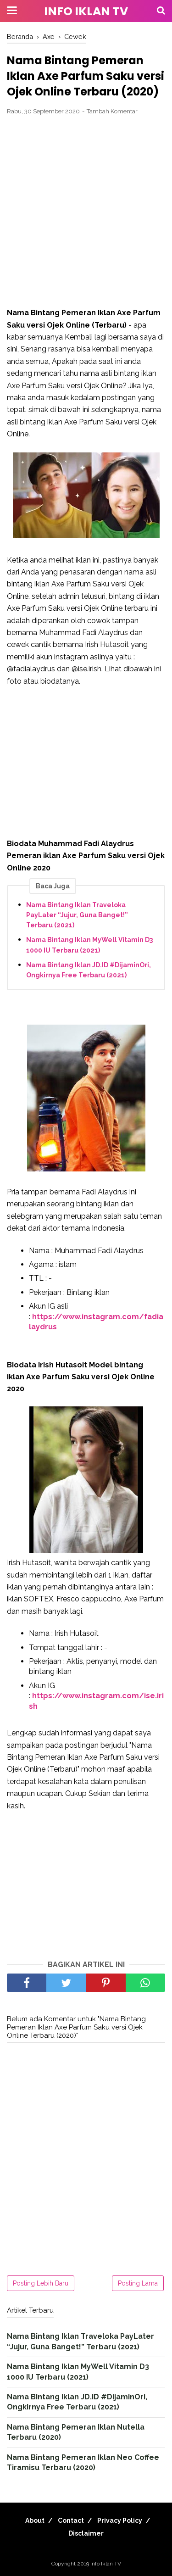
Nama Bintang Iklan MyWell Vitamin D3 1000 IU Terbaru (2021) (89, 944)
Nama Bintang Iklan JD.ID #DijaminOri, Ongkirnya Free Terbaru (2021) (88, 970)
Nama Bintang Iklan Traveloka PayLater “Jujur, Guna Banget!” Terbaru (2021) (77, 915)
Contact (71, 2520)
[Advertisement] (86, 212)
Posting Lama (138, 2283)
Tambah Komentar (112, 111)
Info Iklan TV (86, 11)
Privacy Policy (119, 2520)
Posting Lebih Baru (40, 2283)
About (34, 2520)
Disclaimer (86, 2533)
